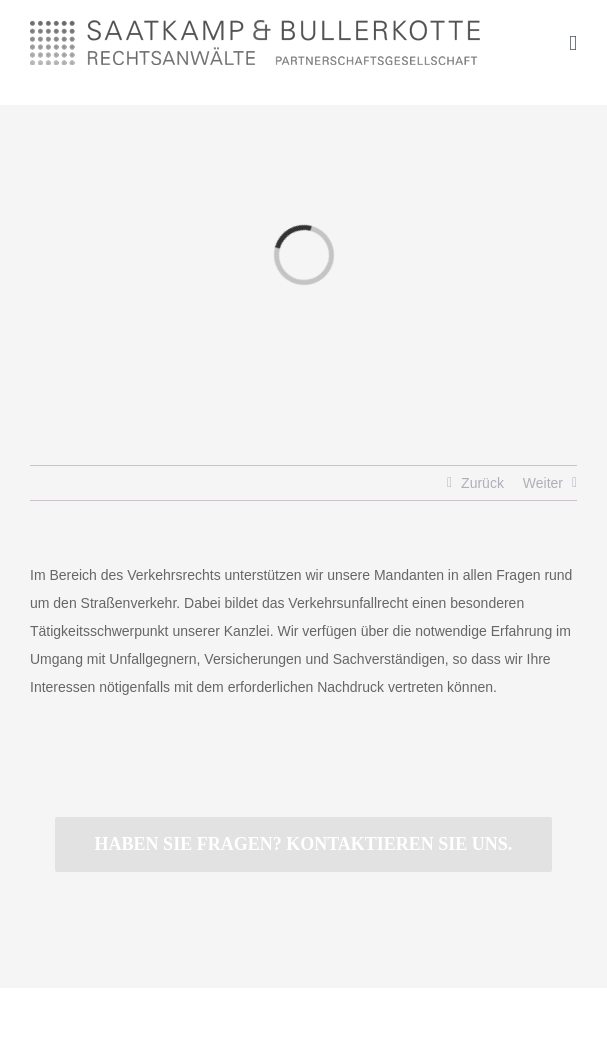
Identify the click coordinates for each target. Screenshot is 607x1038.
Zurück (482, 483)
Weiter (543, 483)
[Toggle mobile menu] (573, 43)
